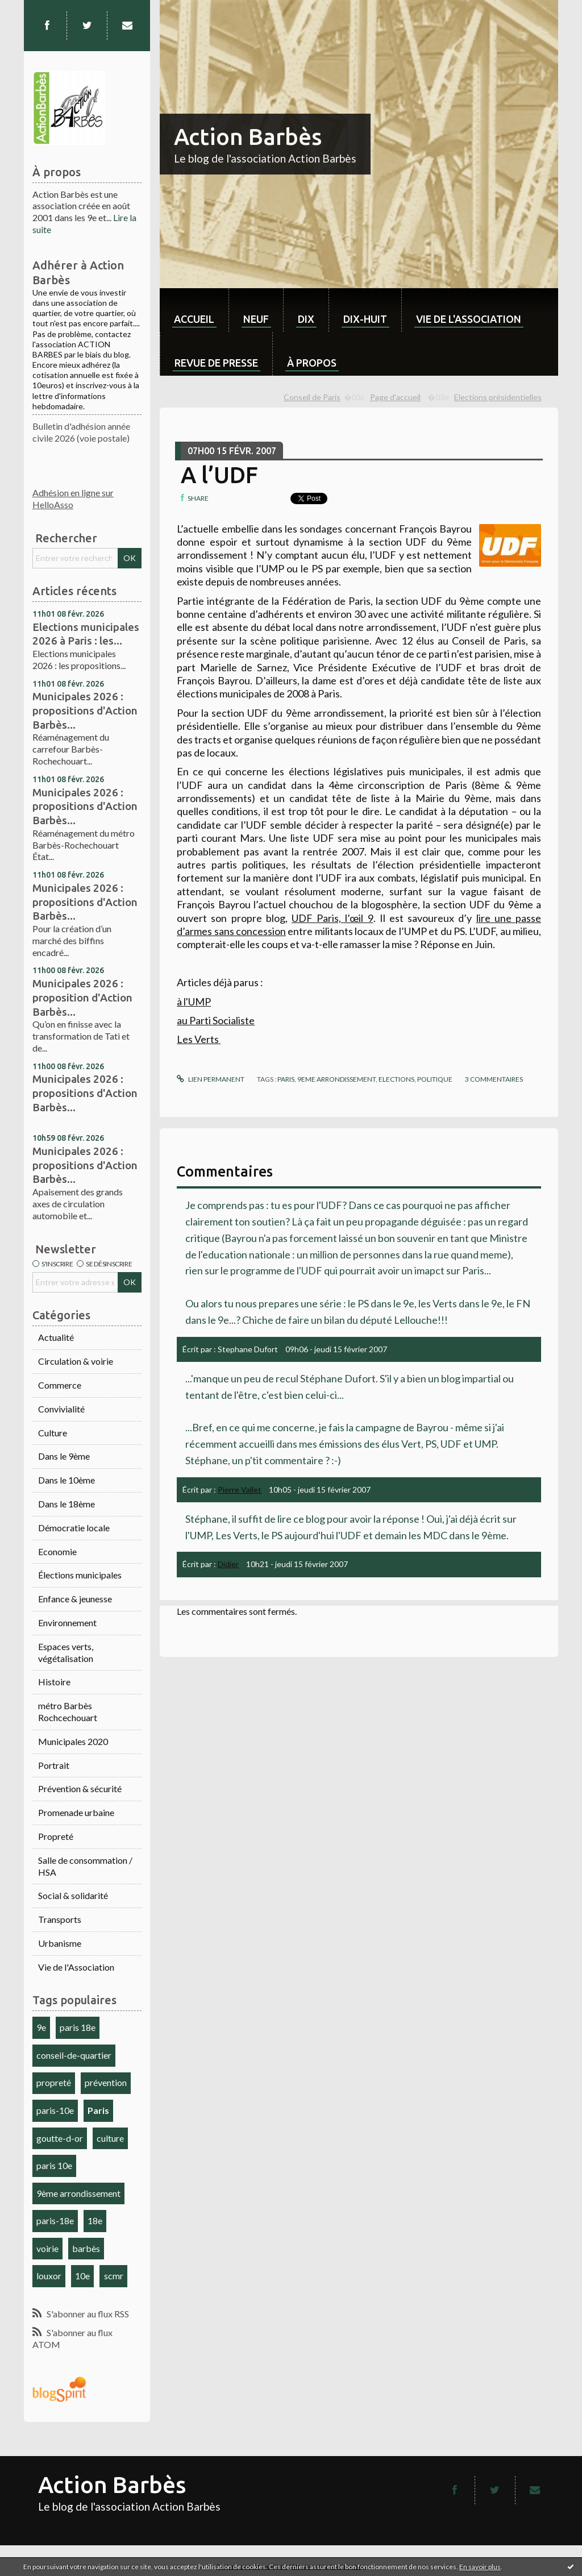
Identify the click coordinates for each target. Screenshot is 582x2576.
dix (306, 319)
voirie (47, 2248)
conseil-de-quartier (73, 2055)
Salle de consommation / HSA (85, 1866)
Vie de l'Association (76, 1967)
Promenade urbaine (76, 1812)
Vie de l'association (468, 319)
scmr (113, 2275)
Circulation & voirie (75, 1361)
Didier (228, 1564)
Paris (98, 2110)
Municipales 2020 (73, 1741)
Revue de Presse (216, 362)
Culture (52, 1432)
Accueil (194, 319)
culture (110, 2138)
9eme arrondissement (336, 1079)
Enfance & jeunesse (75, 1598)
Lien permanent (210, 1079)
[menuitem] (194, 310)
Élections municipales (80, 1574)
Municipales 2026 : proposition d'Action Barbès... (82, 997)
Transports (59, 1919)
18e (95, 2220)
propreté (53, 2082)
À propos (311, 362)
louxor (48, 2275)
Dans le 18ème (66, 1503)
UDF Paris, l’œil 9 (332, 918)
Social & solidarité (73, 1895)
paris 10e (54, 2165)
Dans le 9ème (64, 1456)
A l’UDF (219, 475)
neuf (256, 319)
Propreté (55, 1836)
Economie (57, 1551)
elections (396, 1079)
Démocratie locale (74, 1527)
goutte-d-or (59, 2138)
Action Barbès (248, 136)
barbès (86, 2248)
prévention (106, 2082)
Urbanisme (59, 1943)
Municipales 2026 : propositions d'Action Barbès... (85, 710)
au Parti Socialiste (216, 1020)
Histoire (54, 1681)
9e (41, 2027)
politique (434, 1079)
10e (82, 2275)
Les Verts (199, 1039)
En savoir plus (480, 2566)
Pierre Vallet (239, 1489)
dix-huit (365, 319)
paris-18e (55, 2220)
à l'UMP (194, 1001)
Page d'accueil (395, 397)
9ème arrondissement (78, 2193)
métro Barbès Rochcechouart (67, 1711)
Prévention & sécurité (80, 1788)
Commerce (59, 1385)
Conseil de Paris (312, 397)
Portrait (53, 1765)
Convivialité (61, 1408)
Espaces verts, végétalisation (65, 1652)
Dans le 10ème (66, 1479)
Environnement (67, 1622)
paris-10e (55, 2110)
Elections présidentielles (498, 397)
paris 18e (77, 2027)
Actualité (56, 1337)
